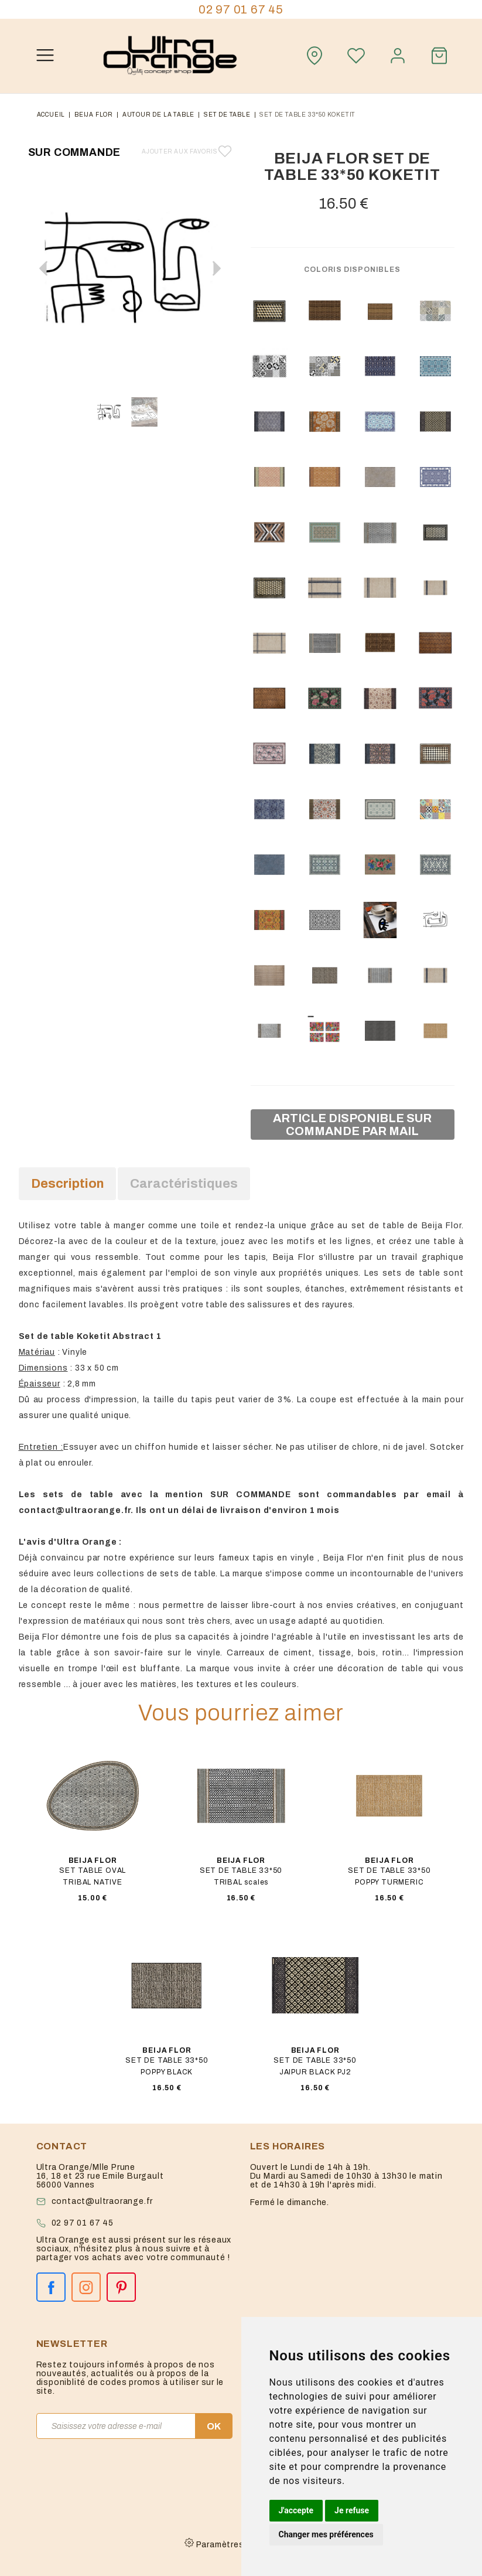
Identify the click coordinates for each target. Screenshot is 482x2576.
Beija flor (93, 114)
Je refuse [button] (351, 2510)
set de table (227, 114)
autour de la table (158, 114)
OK (214, 2426)
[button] (217, 268)
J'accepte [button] (296, 2510)
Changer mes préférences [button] (326, 2534)
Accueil (51, 114)
